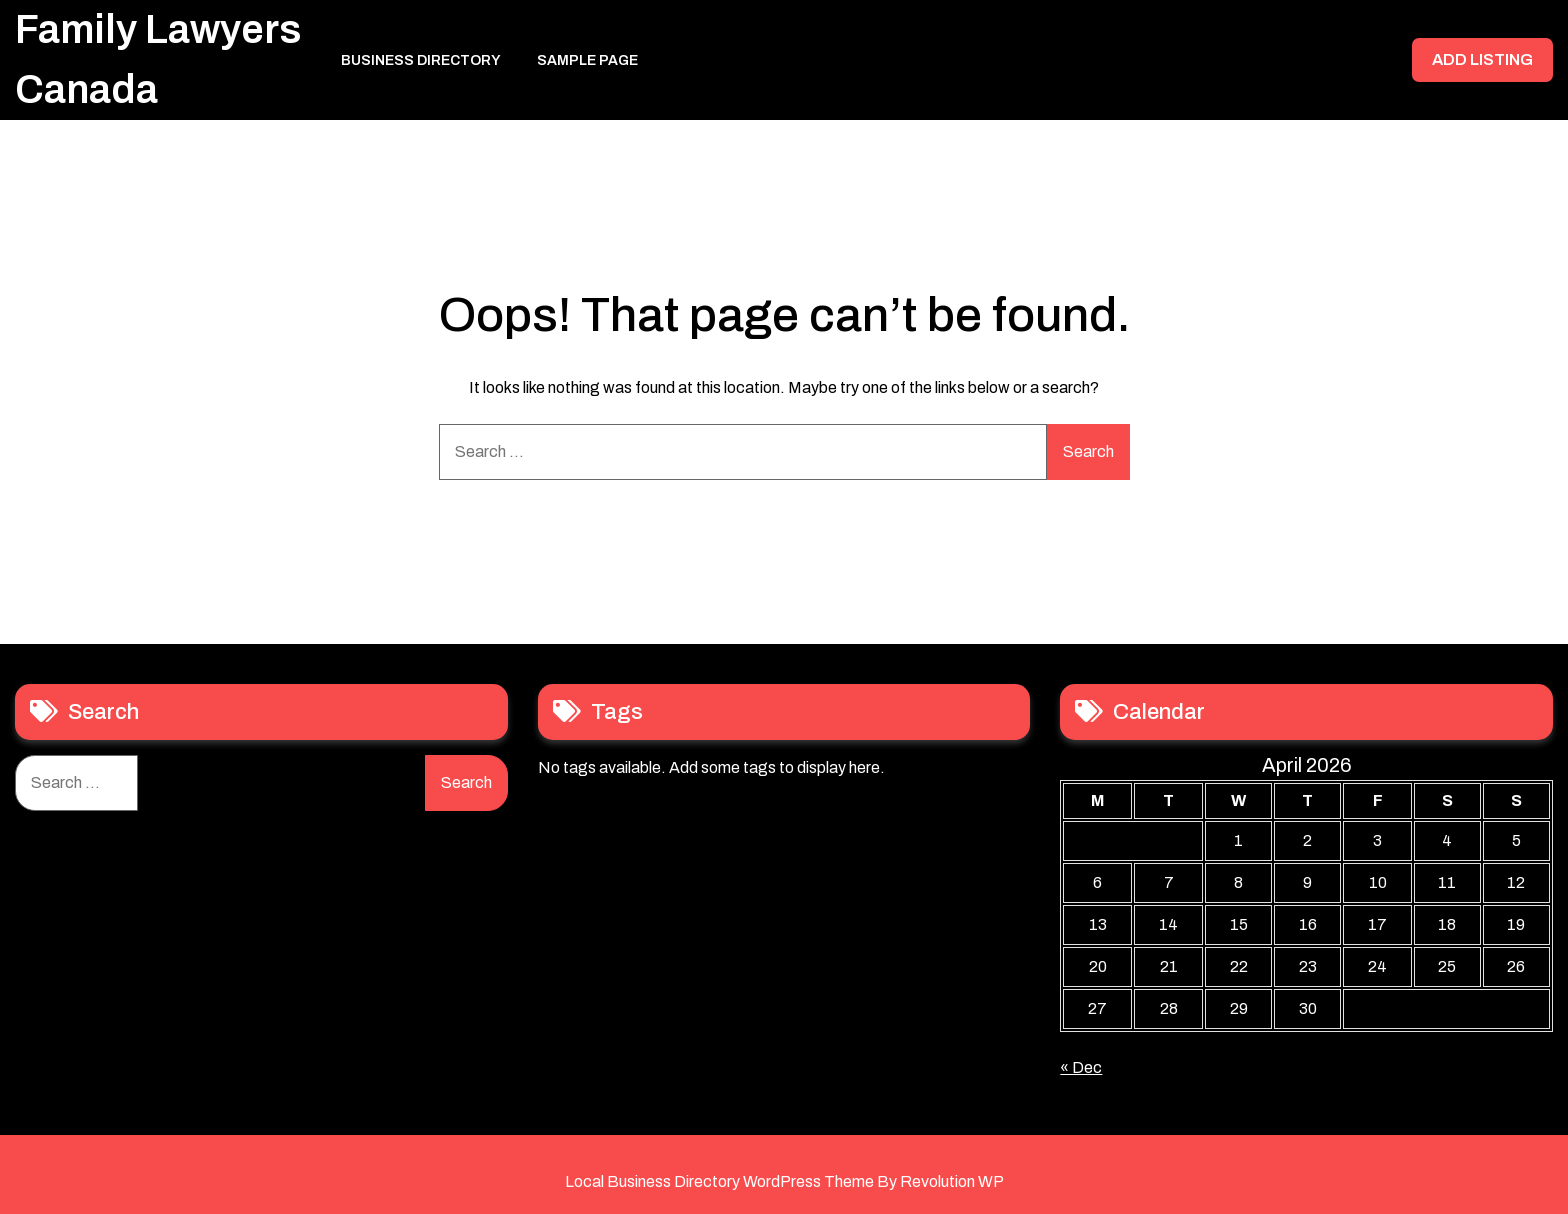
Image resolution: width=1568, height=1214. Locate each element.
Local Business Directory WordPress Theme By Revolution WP (784, 1181)
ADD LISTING (1482, 59)
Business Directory (421, 60)
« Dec (1081, 1067)
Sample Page (587, 60)
